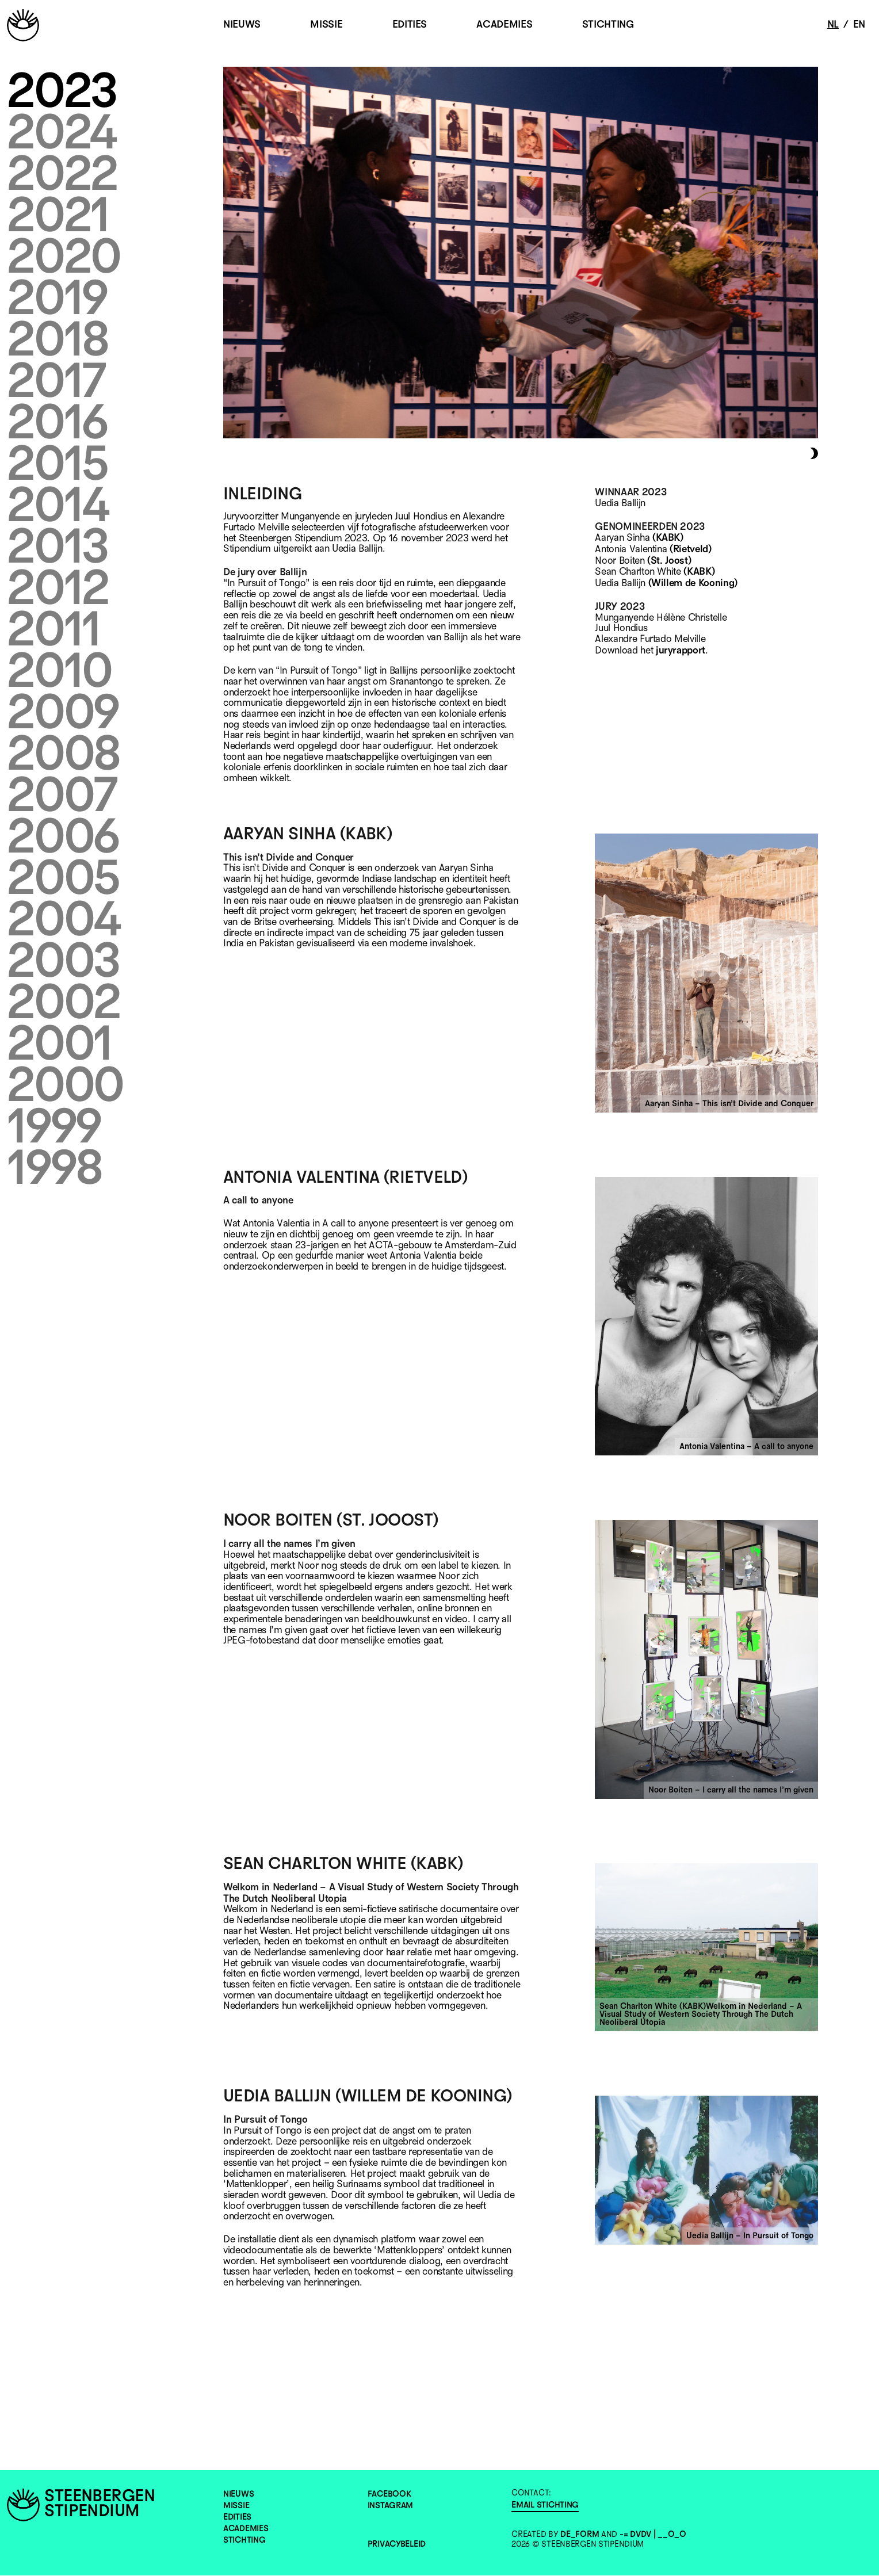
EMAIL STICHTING (545, 2506)
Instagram (390, 2506)
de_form (579, 2535)
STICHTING (608, 24)
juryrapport (680, 650)
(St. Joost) (669, 560)
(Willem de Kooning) (693, 583)
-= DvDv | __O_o (653, 2535)
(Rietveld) (691, 549)
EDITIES (409, 24)
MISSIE (326, 24)
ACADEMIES (504, 24)
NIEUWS (242, 24)
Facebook (389, 2495)
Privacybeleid (397, 2545)
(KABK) (667, 537)
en (859, 24)
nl (833, 24)
